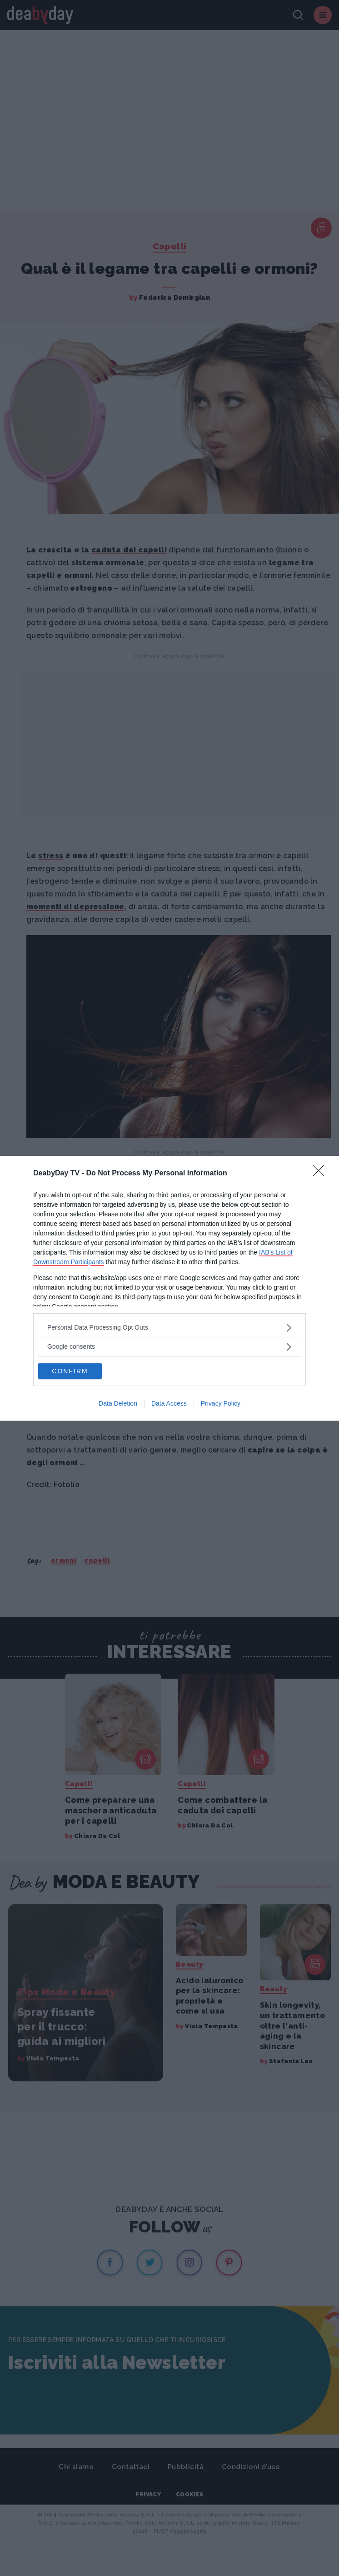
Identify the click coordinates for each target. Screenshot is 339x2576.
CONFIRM (70, 1371)
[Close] (321, 1173)
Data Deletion (118, 1403)
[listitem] (169, 1327)
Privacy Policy (220, 1403)
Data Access (169, 1403)
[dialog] (169, 1288)
